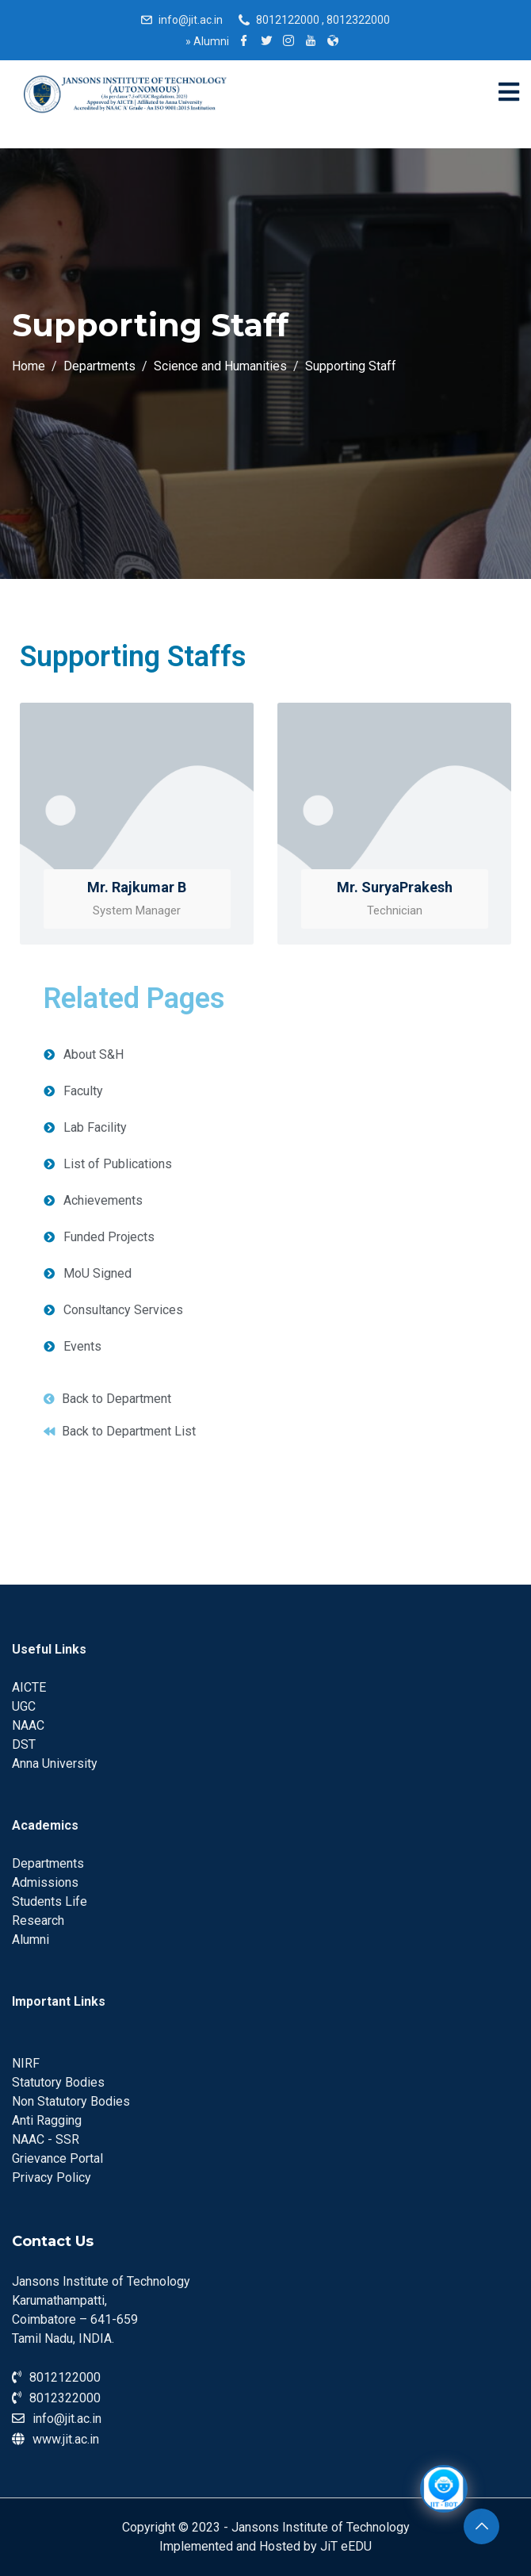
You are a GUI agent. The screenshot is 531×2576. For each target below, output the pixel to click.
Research (38, 1920)
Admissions (45, 1882)
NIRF (26, 2063)
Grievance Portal (57, 2158)
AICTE (29, 1687)
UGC (24, 1706)
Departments (48, 1863)
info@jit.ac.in (191, 19)
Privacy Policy (51, 2177)
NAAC (28, 1725)
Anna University (54, 1763)
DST (24, 1744)
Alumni (207, 41)
